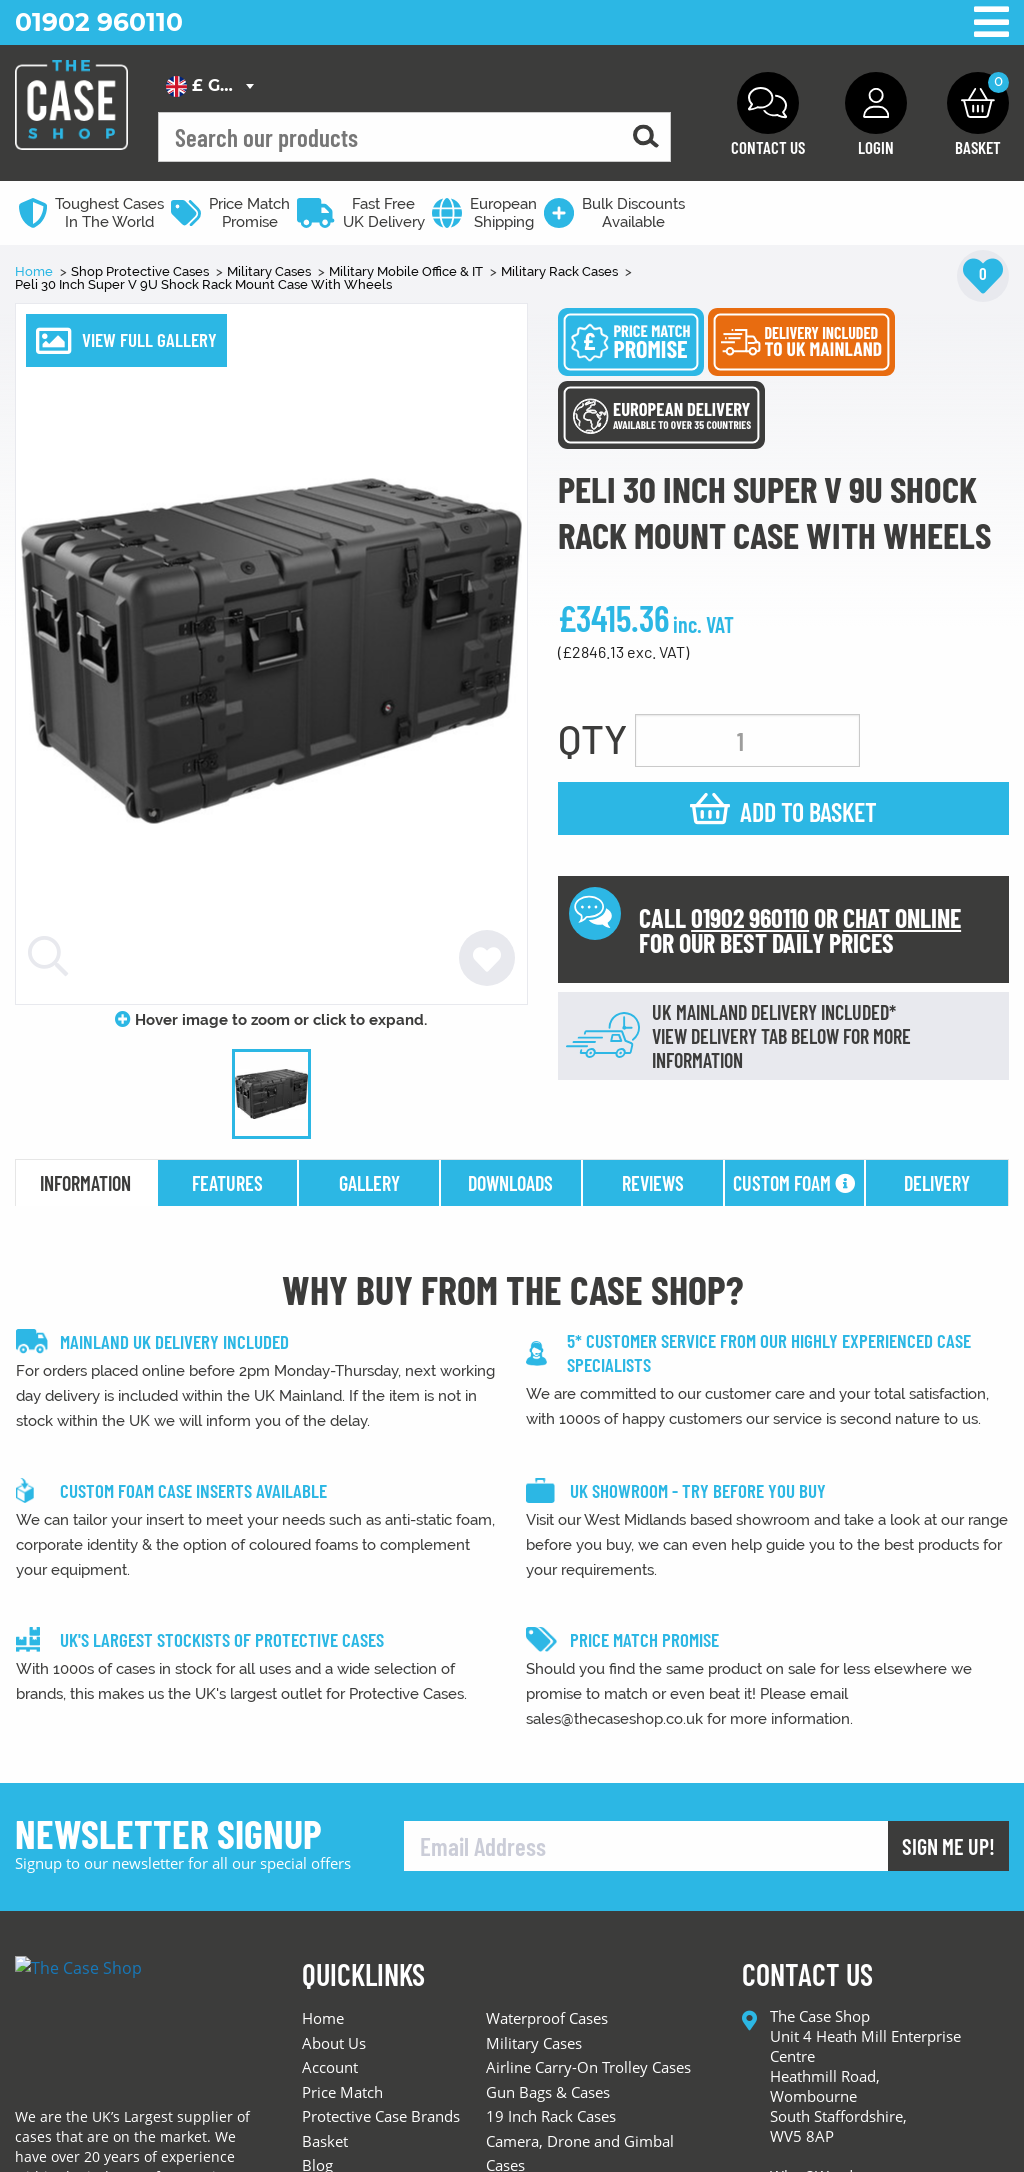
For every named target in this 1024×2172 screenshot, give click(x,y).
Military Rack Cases (561, 271)
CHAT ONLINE (902, 917)
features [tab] (227, 1183)
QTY (592, 738)
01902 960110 (99, 22)
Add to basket (808, 811)
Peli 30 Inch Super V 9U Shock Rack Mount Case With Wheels (203, 284)
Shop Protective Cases (141, 271)
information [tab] (85, 1183)
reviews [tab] (653, 1183)
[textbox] (209, 86)
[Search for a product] (646, 137)
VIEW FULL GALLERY (149, 339)
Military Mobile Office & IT (407, 271)
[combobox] (209, 86)
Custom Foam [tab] (794, 1183)
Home (35, 271)
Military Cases (270, 271)
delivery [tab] (937, 1183)
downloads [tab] (510, 1183)
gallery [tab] (369, 1183)
